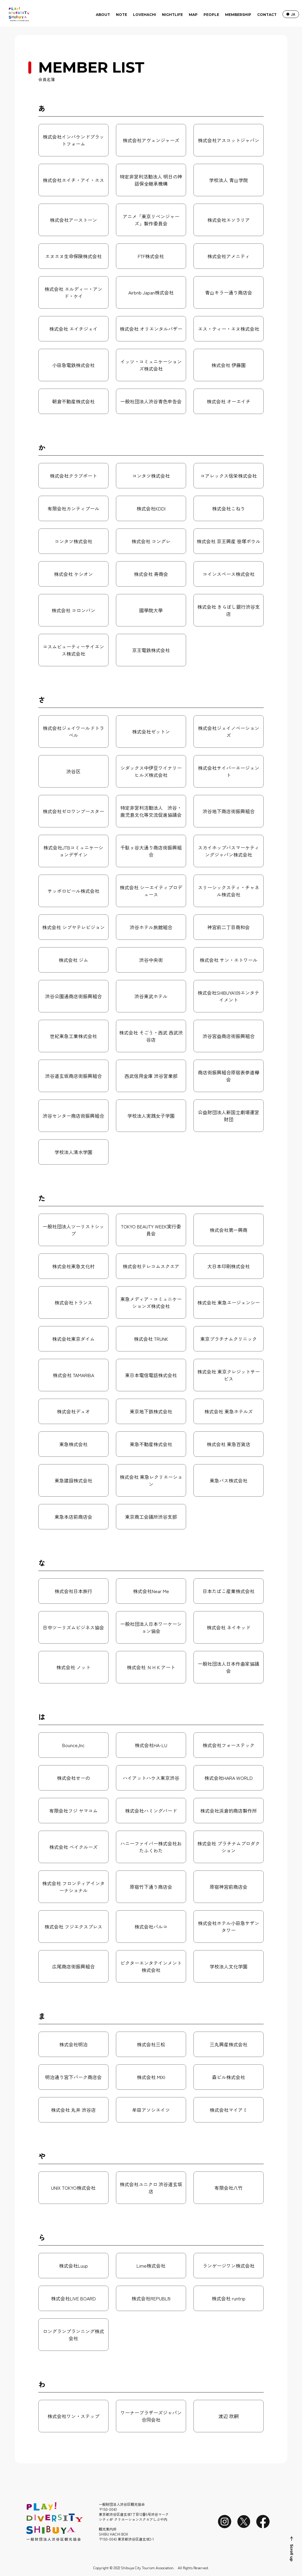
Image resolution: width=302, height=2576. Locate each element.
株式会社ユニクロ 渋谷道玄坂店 (151, 2188)
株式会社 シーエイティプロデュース (151, 891)
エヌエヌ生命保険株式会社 (73, 256)
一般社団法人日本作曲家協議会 (228, 1667)
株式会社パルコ (151, 1926)
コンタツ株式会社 (151, 475)
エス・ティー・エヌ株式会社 (228, 328)
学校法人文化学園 (228, 1966)
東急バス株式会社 (228, 1480)
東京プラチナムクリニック (228, 1338)
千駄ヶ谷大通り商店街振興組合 (151, 851)
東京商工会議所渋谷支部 (151, 1516)
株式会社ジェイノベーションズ (228, 731)
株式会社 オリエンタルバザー (151, 328)
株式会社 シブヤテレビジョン (73, 927)
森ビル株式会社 (228, 2077)
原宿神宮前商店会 (228, 1886)
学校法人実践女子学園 (151, 1115)
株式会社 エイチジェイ (73, 328)
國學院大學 (151, 610)
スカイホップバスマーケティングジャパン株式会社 (228, 851)
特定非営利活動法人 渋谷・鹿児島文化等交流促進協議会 (151, 811)
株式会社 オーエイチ (228, 401)
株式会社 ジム (73, 959)
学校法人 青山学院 (228, 180)
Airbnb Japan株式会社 (151, 292)
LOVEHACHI (144, 14)
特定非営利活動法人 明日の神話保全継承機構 (151, 180)
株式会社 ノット (73, 1667)
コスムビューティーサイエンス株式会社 (73, 650)
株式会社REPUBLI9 (151, 2298)
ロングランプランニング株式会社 (73, 2335)
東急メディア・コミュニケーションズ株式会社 (151, 1302)
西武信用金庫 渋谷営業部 (151, 1075)
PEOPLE (211, 14)
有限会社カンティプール (73, 508)
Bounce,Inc (73, 1745)
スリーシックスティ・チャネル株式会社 (228, 891)
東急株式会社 (73, 1444)
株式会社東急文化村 (73, 1266)
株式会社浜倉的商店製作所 (228, 1810)
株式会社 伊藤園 (228, 365)
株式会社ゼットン (151, 731)
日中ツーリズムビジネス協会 (73, 1627)
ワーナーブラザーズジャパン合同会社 (151, 2416)
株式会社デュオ (73, 1411)
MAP (193, 14)
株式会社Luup (73, 2265)
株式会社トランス (73, 1302)
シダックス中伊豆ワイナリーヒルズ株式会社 (151, 771)
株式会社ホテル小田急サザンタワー (228, 1926)
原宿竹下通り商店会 (151, 1886)
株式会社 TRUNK (151, 1338)
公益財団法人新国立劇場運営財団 (228, 1116)
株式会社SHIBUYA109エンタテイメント (228, 996)
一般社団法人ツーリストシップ (73, 1230)
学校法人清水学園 (73, 1152)
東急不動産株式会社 (151, 1444)
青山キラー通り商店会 (228, 292)
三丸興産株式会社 (228, 2044)
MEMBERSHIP (238, 14)
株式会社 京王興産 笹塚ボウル (228, 541)
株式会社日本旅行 (73, 1591)
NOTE (121, 14)
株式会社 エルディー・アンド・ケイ (73, 292)
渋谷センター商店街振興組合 (73, 1115)
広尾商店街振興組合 (73, 1966)
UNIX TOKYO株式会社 (73, 2187)
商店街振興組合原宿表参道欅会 (228, 1076)
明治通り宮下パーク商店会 (73, 2077)
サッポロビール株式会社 (73, 890)
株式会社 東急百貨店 (228, 1444)
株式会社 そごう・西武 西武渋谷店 (151, 1036)
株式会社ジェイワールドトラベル (73, 731)
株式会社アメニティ (228, 256)
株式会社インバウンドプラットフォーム (73, 140)
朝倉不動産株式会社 (73, 401)
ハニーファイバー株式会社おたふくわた (151, 1847)
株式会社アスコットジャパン (228, 140)
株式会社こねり (228, 508)
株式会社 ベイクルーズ (73, 1846)
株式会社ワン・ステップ (73, 2416)
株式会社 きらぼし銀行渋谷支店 (228, 610)
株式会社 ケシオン (73, 573)
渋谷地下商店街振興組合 (229, 811)
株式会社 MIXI (151, 2077)
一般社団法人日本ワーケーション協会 (151, 1627)
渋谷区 (73, 771)
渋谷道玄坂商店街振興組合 (73, 1075)
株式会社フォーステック (229, 1745)
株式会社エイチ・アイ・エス (73, 180)
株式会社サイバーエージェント (228, 771)
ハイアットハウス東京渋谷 (151, 1777)
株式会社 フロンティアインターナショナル (73, 1887)
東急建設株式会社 (73, 1480)
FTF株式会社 (151, 256)
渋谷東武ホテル (151, 996)
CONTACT (267, 14)
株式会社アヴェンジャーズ (151, 140)
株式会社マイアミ (228, 2109)
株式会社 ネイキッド (228, 1627)
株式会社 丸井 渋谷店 (73, 2109)
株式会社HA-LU (151, 1745)
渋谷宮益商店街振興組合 (229, 1036)
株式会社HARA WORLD (228, 1777)
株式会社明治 (73, 2044)
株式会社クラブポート (73, 475)
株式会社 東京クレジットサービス (228, 1375)
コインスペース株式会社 (229, 573)
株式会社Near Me (151, 1591)
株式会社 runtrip (228, 2298)
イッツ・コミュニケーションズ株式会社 (151, 365)
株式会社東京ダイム (73, 1338)
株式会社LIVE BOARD (73, 2298)
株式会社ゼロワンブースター (73, 811)
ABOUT (103, 14)
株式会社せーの (73, 1777)
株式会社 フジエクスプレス (73, 1926)
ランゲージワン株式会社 (229, 2265)
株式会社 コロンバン (73, 610)
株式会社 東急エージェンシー (228, 1302)
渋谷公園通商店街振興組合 (73, 996)
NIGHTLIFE (172, 14)
